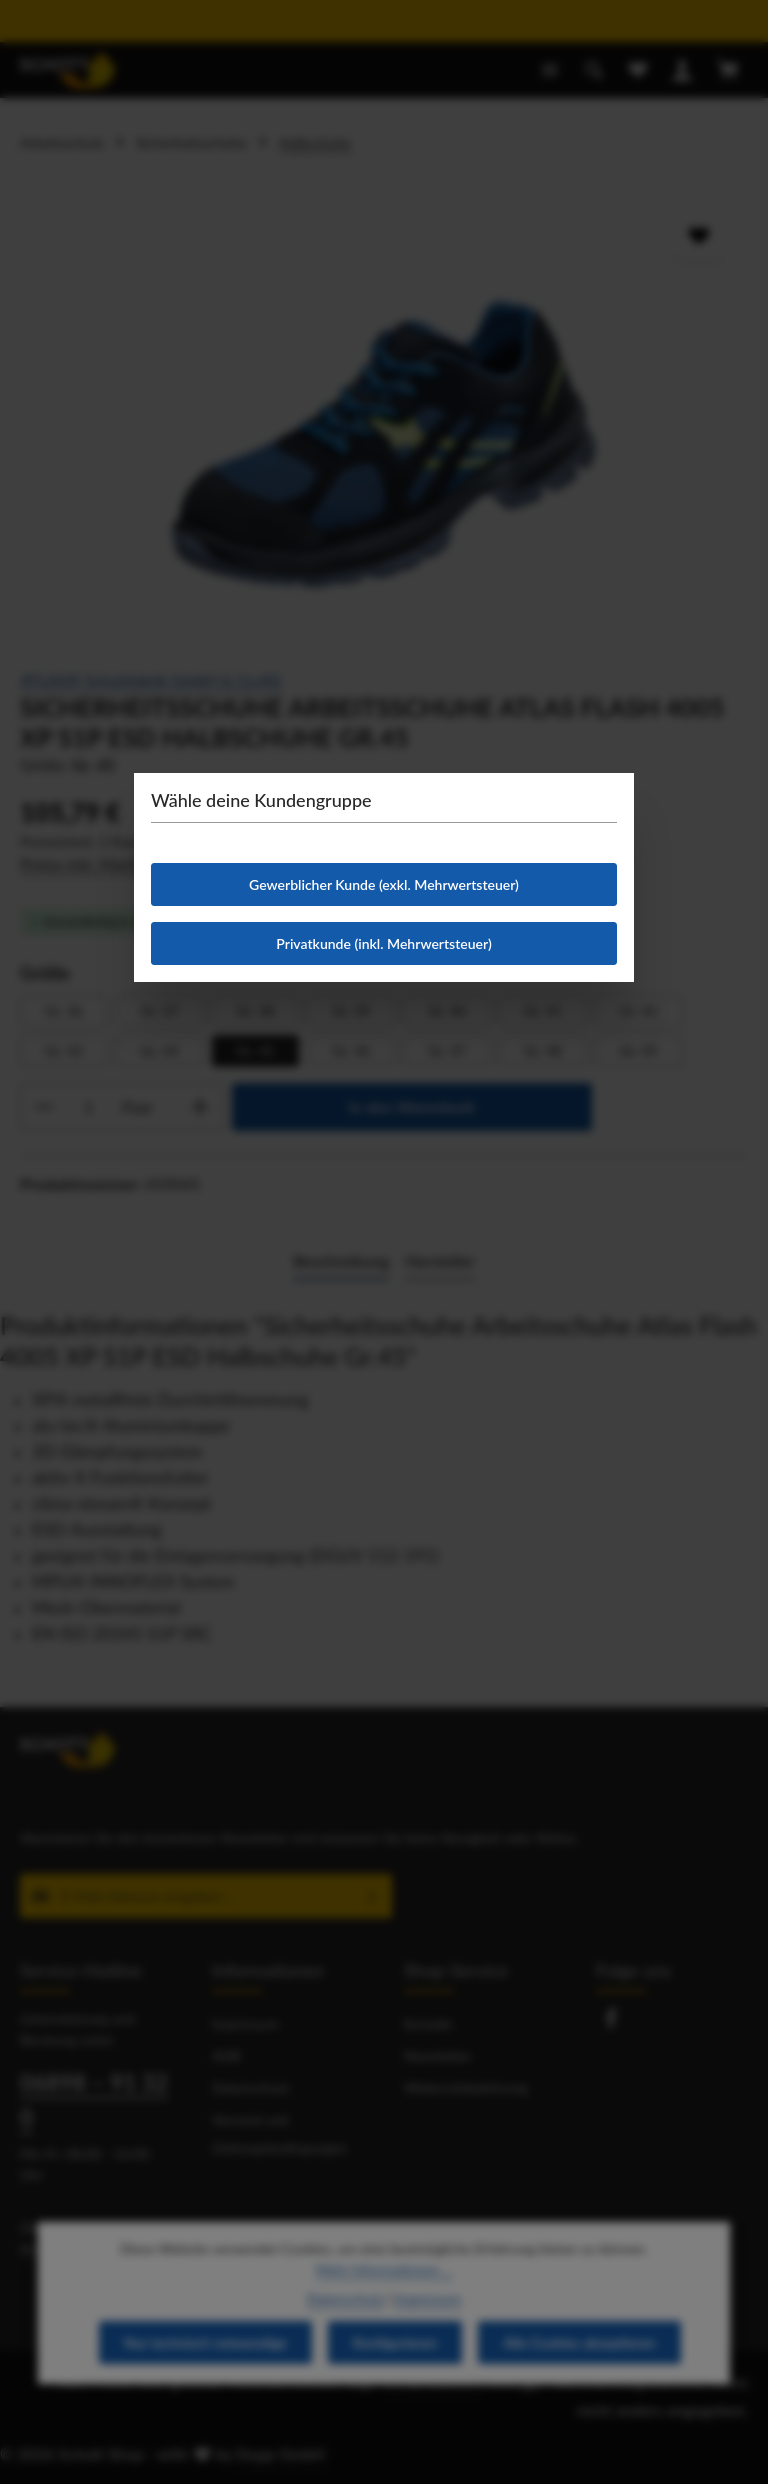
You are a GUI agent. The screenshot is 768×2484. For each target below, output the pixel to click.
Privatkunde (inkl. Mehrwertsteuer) (383, 943)
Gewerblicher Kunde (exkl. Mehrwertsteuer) (384, 884)
